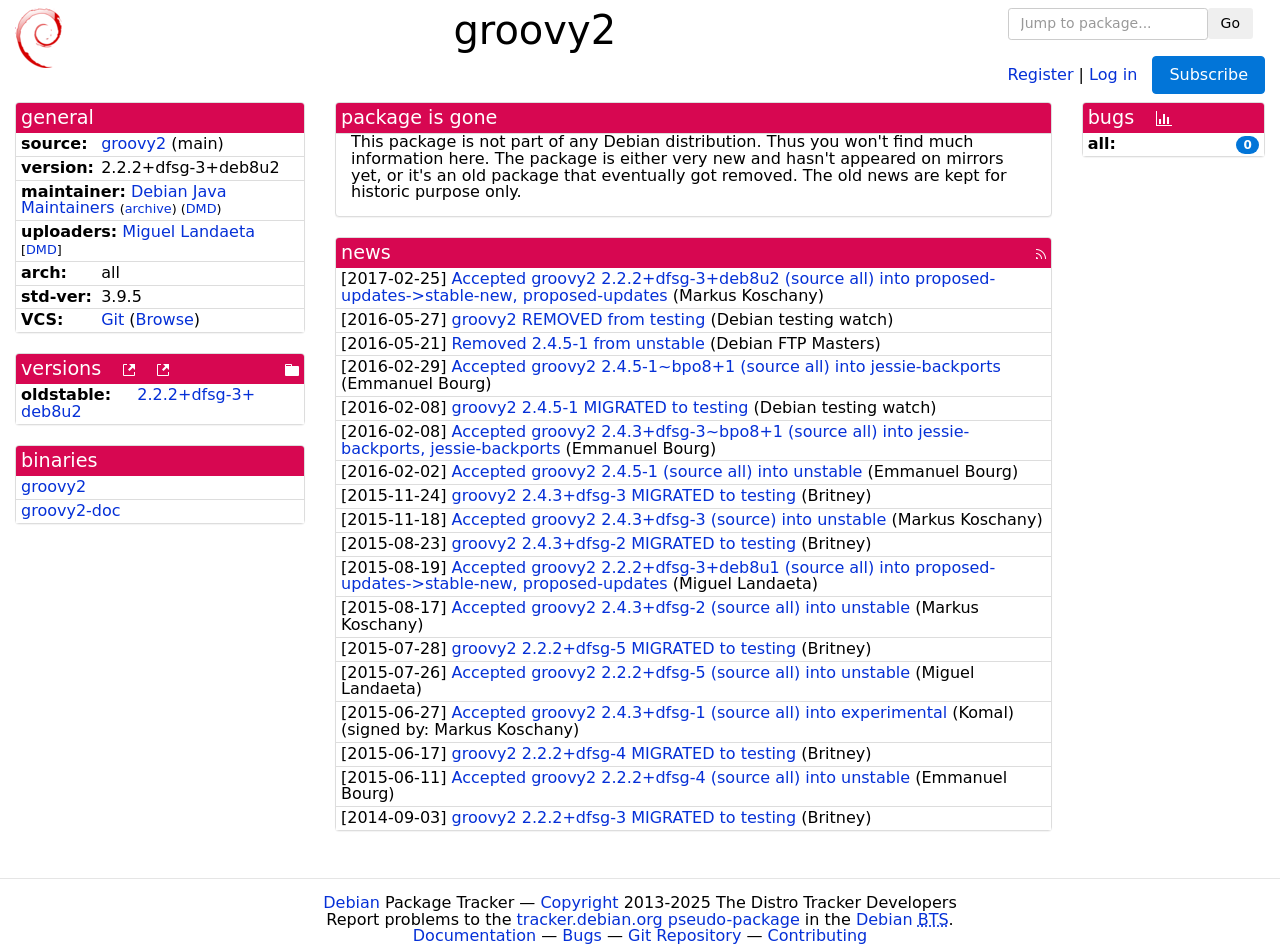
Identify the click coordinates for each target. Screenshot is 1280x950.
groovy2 (133, 143)
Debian (351, 902)
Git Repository (684, 935)
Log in (1113, 73)
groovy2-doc (71, 510)
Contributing (818, 935)
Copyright (579, 902)
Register (1041, 73)
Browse (165, 319)
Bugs (582, 935)
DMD (201, 208)
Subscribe (1208, 74)
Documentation (474, 935)
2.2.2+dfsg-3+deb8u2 (138, 403)
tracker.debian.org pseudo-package (658, 919)
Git (112, 319)
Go (1230, 23)
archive (148, 208)
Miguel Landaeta (188, 231)
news (366, 252)
